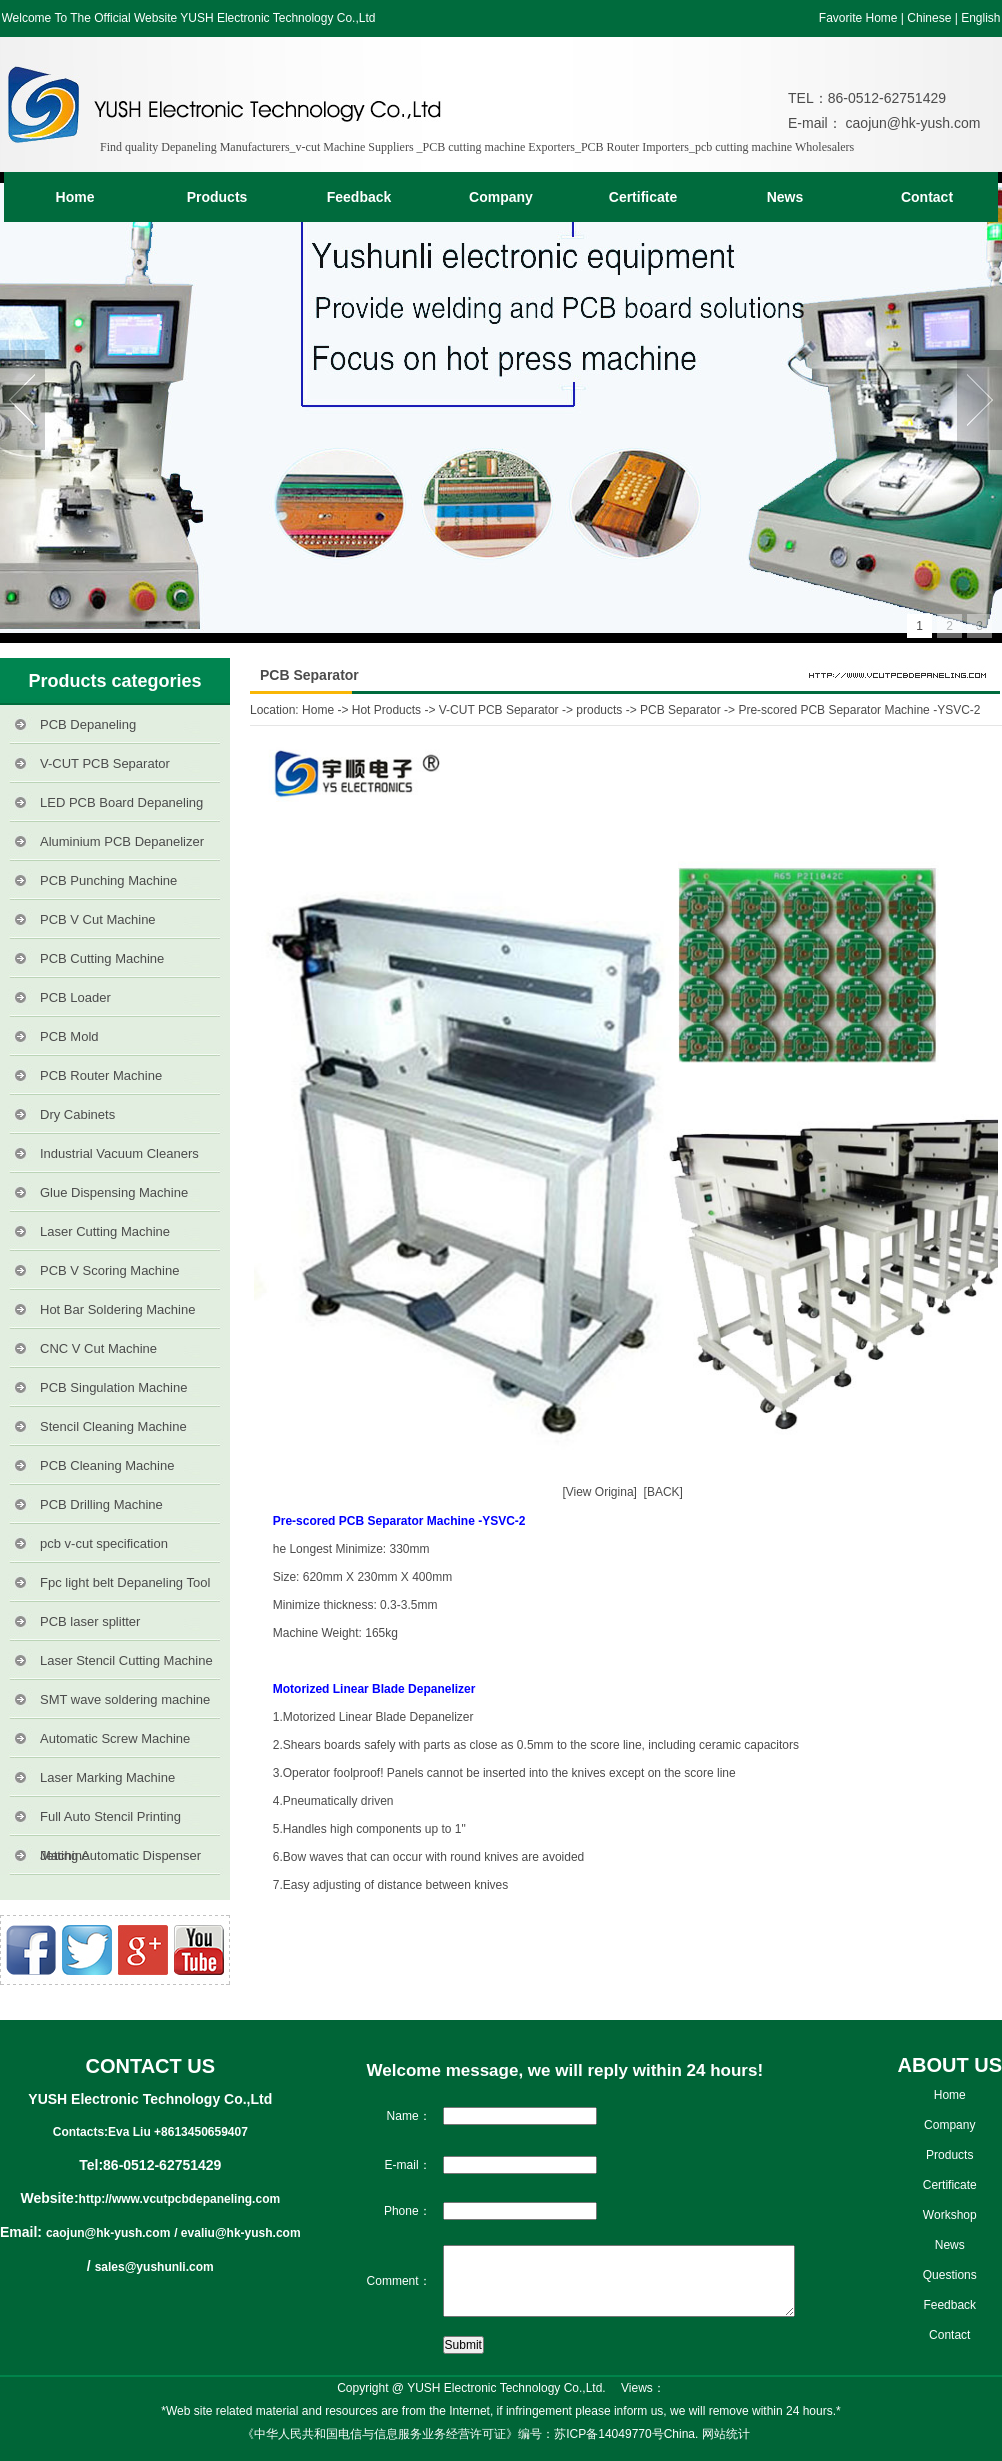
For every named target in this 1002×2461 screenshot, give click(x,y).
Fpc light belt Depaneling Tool (125, 1582)
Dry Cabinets (77, 1114)
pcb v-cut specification (104, 1543)
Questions (950, 2275)
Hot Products (386, 710)
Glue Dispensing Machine (114, 1192)
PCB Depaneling (88, 724)
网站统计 (726, 2434)
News (785, 197)
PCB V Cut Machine (98, 919)
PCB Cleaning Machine (107, 1465)
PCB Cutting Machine (102, 958)
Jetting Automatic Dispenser (120, 1855)
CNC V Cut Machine (98, 1348)
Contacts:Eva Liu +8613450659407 (150, 2132)
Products (217, 197)
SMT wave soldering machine (125, 1699)
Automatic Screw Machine (115, 1738)
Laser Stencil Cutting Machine (126, 1660)
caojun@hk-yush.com (911, 123)
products (599, 710)
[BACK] (667, 1492)
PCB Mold (69, 1036)
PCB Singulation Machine (113, 1387)
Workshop (950, 2215)
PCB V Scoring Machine (109, 1270)
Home (75, 197)
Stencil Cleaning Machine (113, 1426)
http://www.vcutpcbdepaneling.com (180, 2199)
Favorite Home (858, 18)
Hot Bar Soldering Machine (117, 1309)
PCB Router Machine (101, 1075)
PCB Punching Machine (108, 880)
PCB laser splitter (90, 1621)
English (980, 18)
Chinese (929, 18)
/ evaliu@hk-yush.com (237, 2233)
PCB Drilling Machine (101, 1504)
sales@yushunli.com (154, 2267)
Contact (927, 197)
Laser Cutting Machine (105, 1231)
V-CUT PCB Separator (105, 763)
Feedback (359, 197)
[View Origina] (599, 1492)
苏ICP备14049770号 (608, 2434)
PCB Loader (75, 997)
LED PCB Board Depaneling (121, 802)
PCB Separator (680, 710)
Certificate (643, 197)
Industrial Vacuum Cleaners (119, 1153)
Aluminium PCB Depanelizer (122, 841)
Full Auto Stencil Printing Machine (110, 1822)
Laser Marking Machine (107, 1777)
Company (501, 197)
